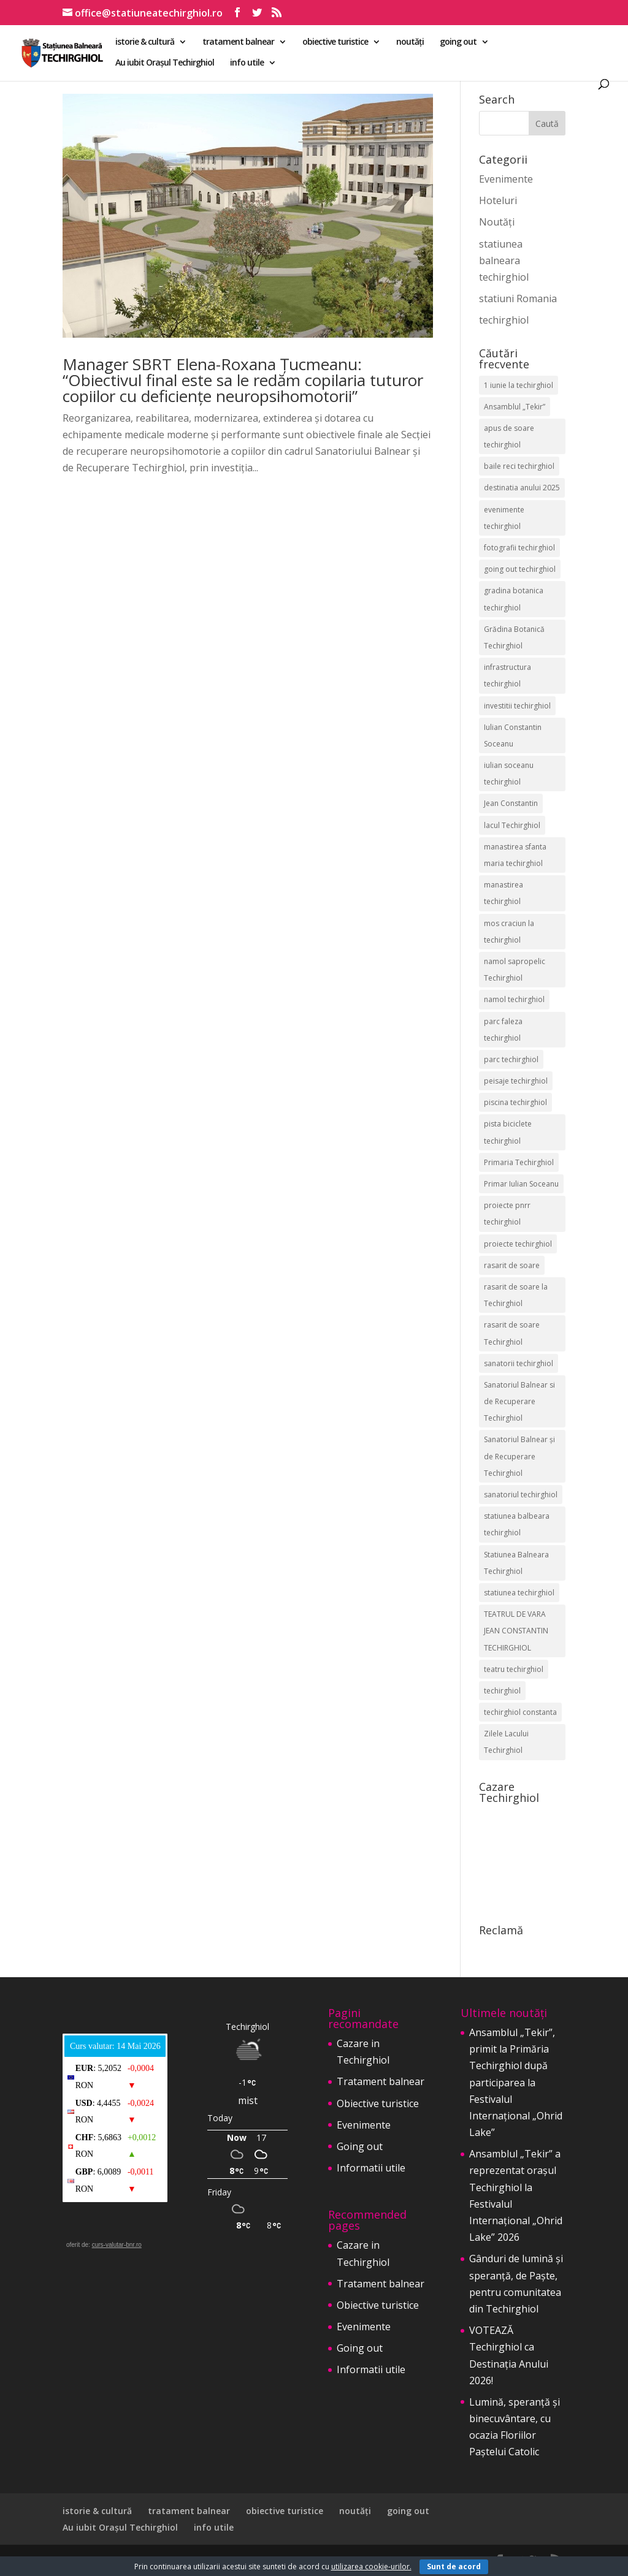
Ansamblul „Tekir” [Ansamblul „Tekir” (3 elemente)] (514, 406)
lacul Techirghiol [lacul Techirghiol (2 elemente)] (512, 825)
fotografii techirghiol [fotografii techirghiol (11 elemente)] (519, 547)
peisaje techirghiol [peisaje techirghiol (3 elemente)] (516, 1081)
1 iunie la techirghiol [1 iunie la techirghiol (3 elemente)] (518, 385)
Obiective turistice (378, 2103)
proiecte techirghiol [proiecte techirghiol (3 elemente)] (518, 1244)
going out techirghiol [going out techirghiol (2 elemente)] (520, 569)
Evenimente (506, 179)
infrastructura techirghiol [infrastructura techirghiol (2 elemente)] (507, 675)
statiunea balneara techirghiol (504, 260)
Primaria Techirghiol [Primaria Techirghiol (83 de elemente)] (519, 1162)
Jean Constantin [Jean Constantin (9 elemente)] (511, 803)
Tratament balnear (380, 2081)
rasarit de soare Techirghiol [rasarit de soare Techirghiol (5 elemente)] (512, 1333)
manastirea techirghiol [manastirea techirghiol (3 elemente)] (503, 893)
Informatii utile (371, 2168)
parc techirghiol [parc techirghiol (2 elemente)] (511, 1059)
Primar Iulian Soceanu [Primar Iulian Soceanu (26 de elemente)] (521, 1184)
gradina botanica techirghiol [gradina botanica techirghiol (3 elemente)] (513, 598)
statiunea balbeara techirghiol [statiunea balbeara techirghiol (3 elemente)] (517, 1524)
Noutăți (497, 222)
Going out (360, 2146)
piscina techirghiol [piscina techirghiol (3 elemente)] (515, 1102)
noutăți (410, 42)
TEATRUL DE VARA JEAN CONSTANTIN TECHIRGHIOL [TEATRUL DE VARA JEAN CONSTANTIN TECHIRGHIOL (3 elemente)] (516, 1630)
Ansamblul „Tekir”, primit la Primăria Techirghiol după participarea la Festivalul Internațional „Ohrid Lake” (515, 2082)
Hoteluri (498, 200)
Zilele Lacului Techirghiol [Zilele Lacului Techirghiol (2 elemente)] (506, 1741)
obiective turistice (335, 42)
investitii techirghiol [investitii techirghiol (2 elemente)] (517, 706)
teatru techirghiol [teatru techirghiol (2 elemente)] (513, 1669)
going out (458, 42)
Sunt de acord (454, 2566)
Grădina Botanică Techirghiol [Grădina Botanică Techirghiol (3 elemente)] (514, 637)
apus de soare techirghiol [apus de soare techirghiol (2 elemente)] (509, 436)
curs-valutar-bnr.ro (117, 2244)
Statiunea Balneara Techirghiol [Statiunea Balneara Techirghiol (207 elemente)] (516, 1562)
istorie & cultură (144, 42)
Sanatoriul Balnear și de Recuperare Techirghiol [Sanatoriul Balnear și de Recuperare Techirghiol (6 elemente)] (519, 1456)
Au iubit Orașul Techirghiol (164, 63)
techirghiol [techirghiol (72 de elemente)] (502, 1690)
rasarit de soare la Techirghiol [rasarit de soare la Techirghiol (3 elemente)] (516, 1295)
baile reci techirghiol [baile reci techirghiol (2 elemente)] (519, 466)
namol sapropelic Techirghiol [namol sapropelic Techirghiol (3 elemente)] (514, 969)
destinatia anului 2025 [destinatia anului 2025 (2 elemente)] (522, 487)
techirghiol (504, 320)
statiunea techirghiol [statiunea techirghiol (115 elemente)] (519, 1592)
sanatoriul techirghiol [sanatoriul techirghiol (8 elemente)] (520, 1494)
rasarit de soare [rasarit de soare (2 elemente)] (512, 1265)
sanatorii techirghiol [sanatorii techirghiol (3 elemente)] (518, 1363)
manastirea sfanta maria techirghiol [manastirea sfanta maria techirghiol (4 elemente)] (515, 855)
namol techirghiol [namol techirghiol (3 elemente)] (514, 999)
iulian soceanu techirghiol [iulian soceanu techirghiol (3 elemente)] (509, 773)
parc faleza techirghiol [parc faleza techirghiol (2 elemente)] (503, 1029)
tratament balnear (238, 42)
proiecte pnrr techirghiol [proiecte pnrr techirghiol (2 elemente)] (507, 1213)
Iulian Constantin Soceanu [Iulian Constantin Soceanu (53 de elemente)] (513, 735)
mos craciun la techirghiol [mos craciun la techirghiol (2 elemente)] (509, 931)
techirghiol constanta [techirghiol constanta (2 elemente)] (520, 1712)
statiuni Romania (518, 298)
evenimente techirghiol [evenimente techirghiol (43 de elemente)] (504, 517)
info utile (247, 63)
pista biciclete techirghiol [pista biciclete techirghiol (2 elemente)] (508, 1132)
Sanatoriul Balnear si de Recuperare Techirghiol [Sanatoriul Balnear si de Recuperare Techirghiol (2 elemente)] (519, 1401)
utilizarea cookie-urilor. (371, 2566)
